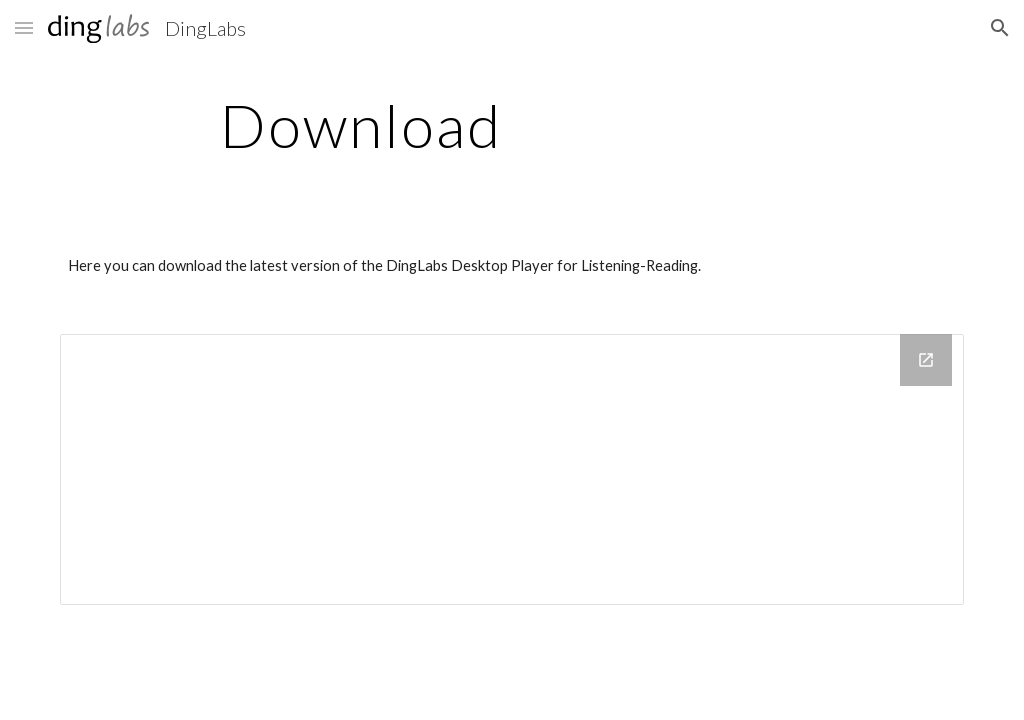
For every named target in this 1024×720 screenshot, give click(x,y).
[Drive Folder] (512, 469)
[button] (24, 27)
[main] (361, 125)
